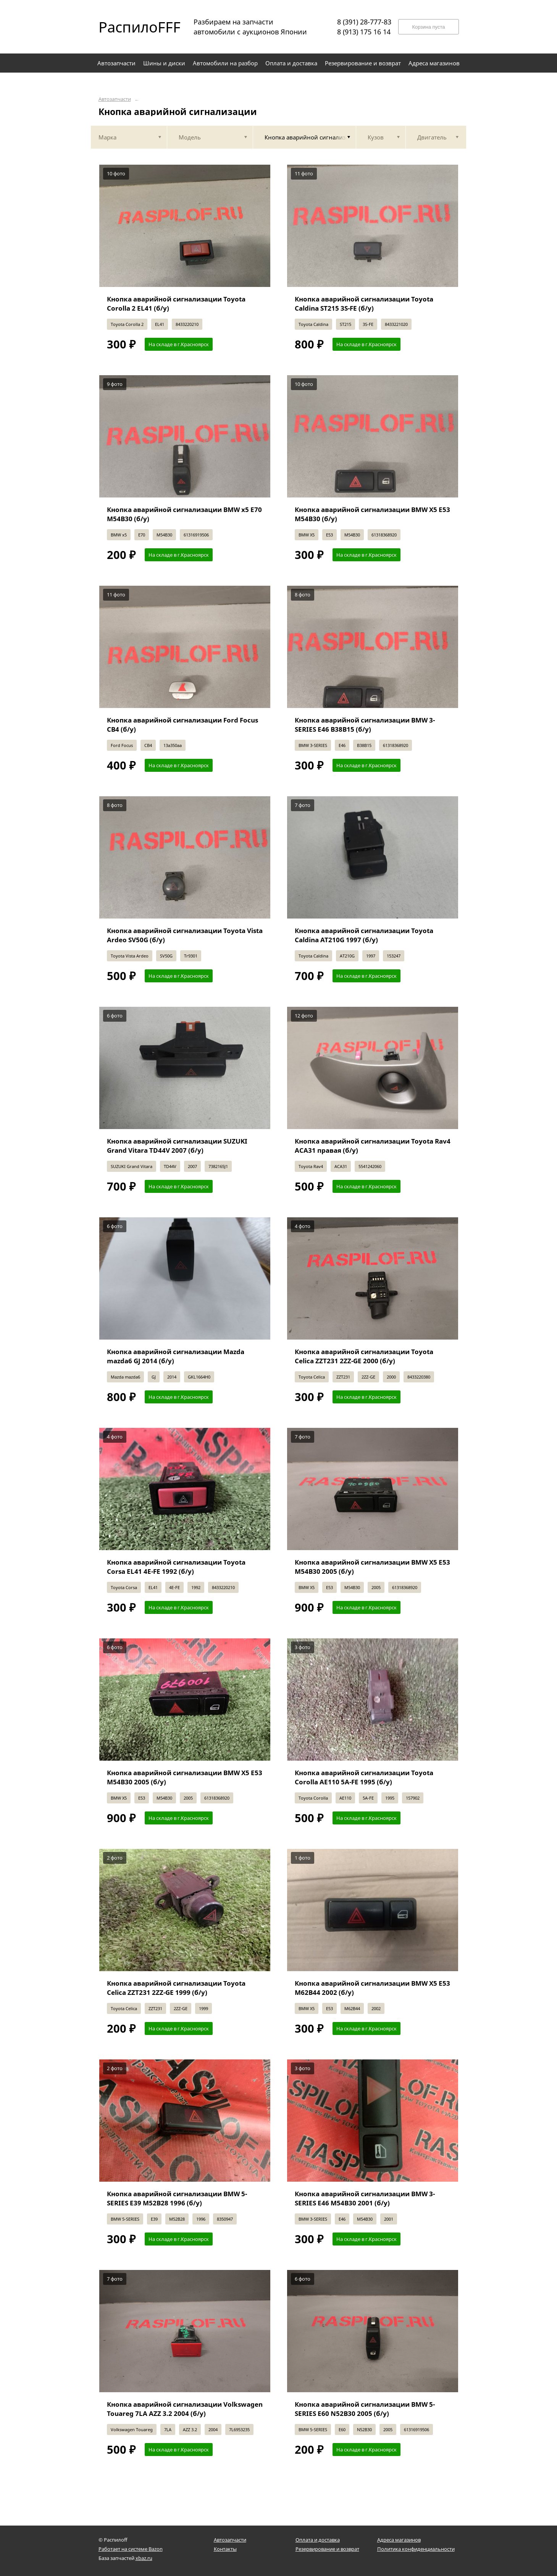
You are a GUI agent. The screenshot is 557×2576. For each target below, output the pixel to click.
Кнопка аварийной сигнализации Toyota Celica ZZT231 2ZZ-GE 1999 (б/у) (176, 1988)
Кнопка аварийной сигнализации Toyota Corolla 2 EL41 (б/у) (176, 304)
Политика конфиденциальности (416, 2548)
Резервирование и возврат (327, 2548)
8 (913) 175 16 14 (364, 31)
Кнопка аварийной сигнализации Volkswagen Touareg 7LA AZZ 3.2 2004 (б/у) (185, 2409)
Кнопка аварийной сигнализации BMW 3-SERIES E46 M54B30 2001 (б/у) (365, 2198)
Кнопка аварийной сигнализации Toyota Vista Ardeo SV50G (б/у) (185, 935)
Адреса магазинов (399, 2539)
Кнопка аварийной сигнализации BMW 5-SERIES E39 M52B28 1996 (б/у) (177, 2198)
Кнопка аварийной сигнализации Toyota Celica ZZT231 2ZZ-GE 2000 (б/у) (364, 1356)
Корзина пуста (428, 27)
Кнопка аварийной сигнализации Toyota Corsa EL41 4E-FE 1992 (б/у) (176, 1567)
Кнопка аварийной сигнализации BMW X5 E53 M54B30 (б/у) (372, 514)
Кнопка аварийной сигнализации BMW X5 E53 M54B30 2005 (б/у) (372, 1567)
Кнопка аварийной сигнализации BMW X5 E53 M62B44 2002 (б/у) (372, 1988)
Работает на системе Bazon (130, 2548)
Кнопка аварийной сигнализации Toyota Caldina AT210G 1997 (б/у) (364, 935)
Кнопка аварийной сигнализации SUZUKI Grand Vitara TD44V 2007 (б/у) (177, 1146)
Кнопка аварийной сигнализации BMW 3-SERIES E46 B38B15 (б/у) (365, 725)
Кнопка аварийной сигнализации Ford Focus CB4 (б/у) (182, 725)
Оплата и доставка (317, 2539)
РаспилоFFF (132, 27)
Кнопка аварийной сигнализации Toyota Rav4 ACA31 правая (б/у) (372, 1146)
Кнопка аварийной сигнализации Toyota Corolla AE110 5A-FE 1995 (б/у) (364, 1777)
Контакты (225, 2548)
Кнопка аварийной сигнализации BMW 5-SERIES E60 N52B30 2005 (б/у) (365, 2409)
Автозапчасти (114, 99)
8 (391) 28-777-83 (364, 21)
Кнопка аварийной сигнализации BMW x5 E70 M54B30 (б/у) (184, 514)
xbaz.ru (144, 2558)
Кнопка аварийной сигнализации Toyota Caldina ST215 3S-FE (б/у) (364, 304)
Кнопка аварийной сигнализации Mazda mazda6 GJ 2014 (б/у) (175, 1356)
